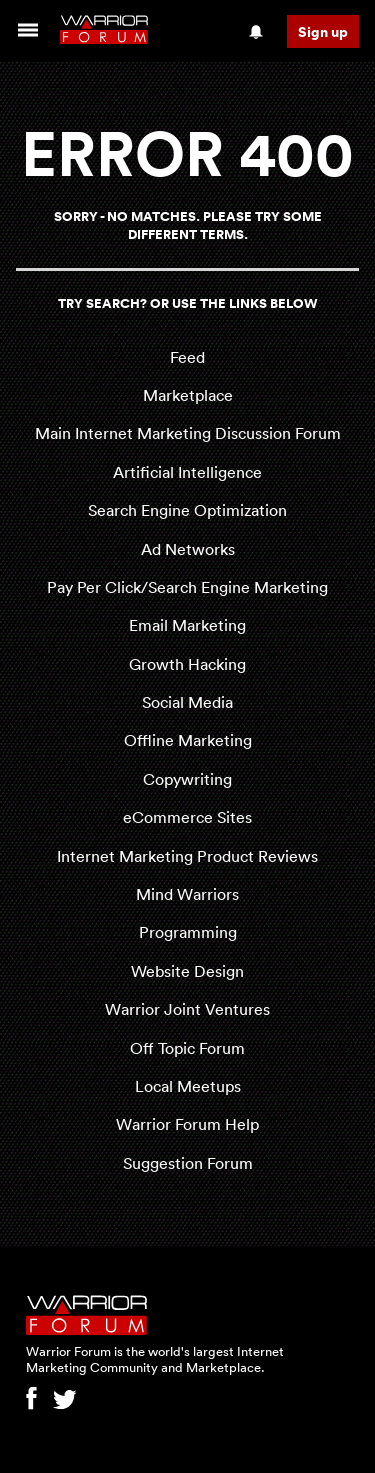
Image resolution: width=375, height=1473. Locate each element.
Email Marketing (187, 625)
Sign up (323, 31)
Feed (187, 357)
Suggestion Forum (188, 1163)
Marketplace (188, 395)
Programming (188, 932)
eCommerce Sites (187, 817)
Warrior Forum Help (187, 1124)
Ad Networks (188, 549)
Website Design (187, 971)
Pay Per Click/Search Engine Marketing (187, 587)
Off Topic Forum (187, 1048)
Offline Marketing (188, 740)
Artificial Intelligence (187, 472)
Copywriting (187, 779)
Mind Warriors (187, 894)
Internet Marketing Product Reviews (187, 856)
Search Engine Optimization (187, 510)
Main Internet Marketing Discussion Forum (188, 433)
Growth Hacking (187, 664)
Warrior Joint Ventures (187, 1009)
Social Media (187, 702)
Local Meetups (188, 1086)
